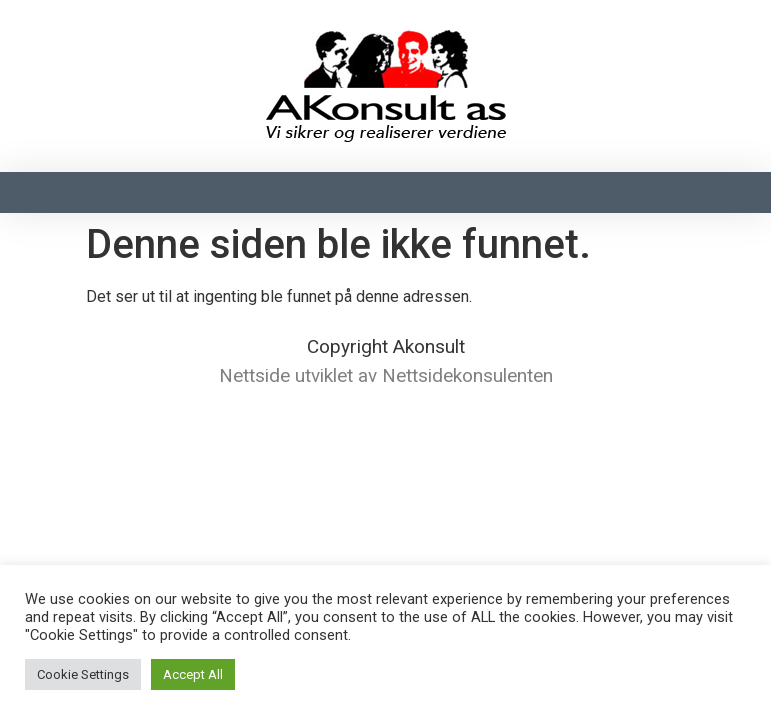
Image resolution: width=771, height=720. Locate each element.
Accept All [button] (193, 674)
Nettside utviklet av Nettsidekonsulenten (386, 375)
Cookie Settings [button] (83, 674)
